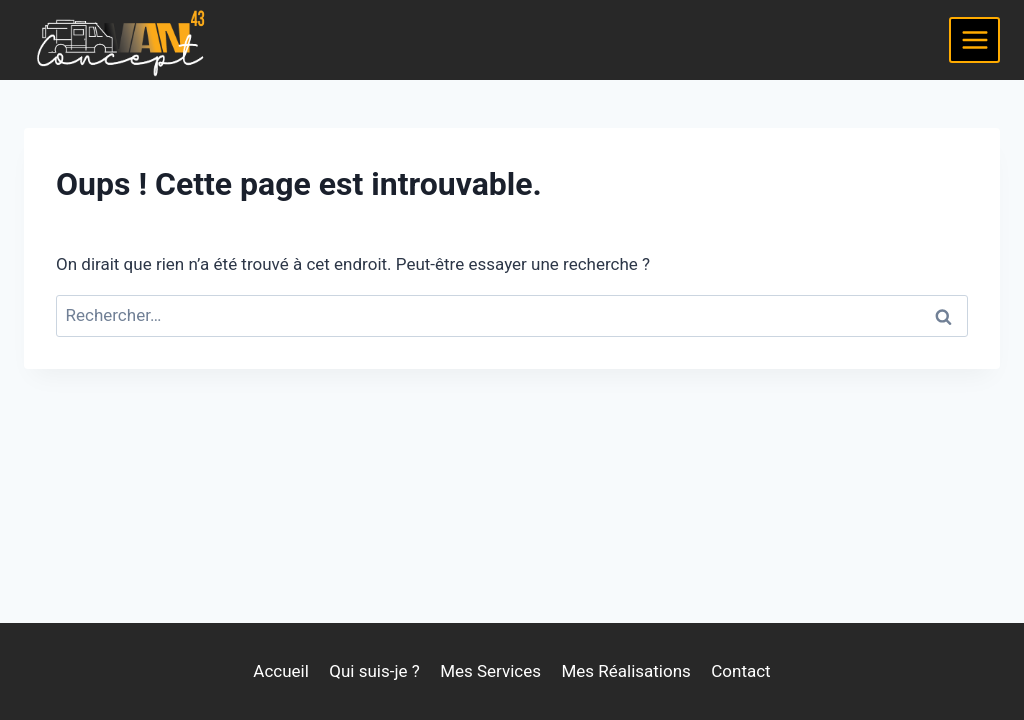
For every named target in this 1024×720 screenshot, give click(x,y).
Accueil (281, 671)
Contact (740, 671)
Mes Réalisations (625, 671)
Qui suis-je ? (374, 671)
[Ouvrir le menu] (974, 39)
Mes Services (490, 671)
